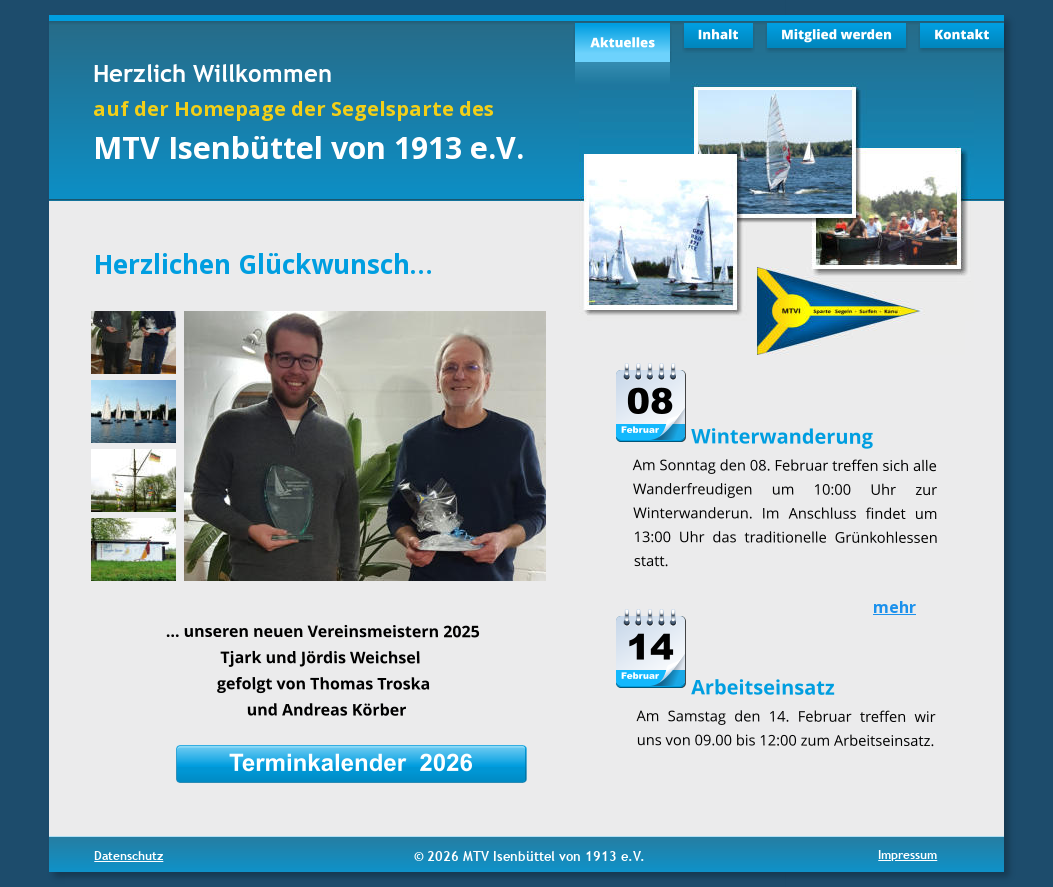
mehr (894, 607)
